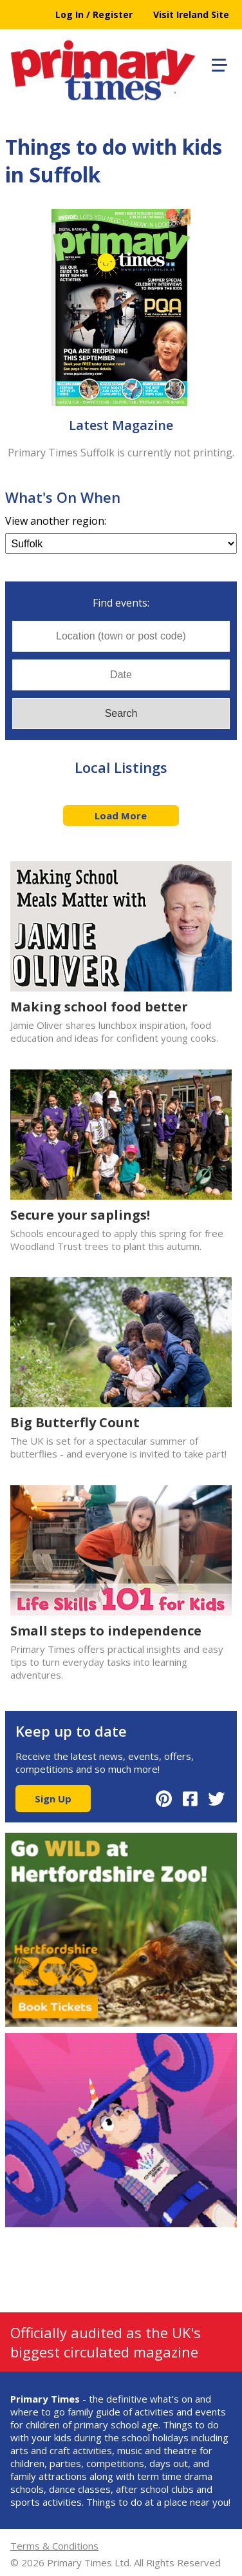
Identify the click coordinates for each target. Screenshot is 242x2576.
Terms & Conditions (54, 2545)
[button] (217, 63)
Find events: (121, 603)
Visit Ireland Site (191, 14)
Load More (121, 815)
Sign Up (53, 1798)
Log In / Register (94, 14)
